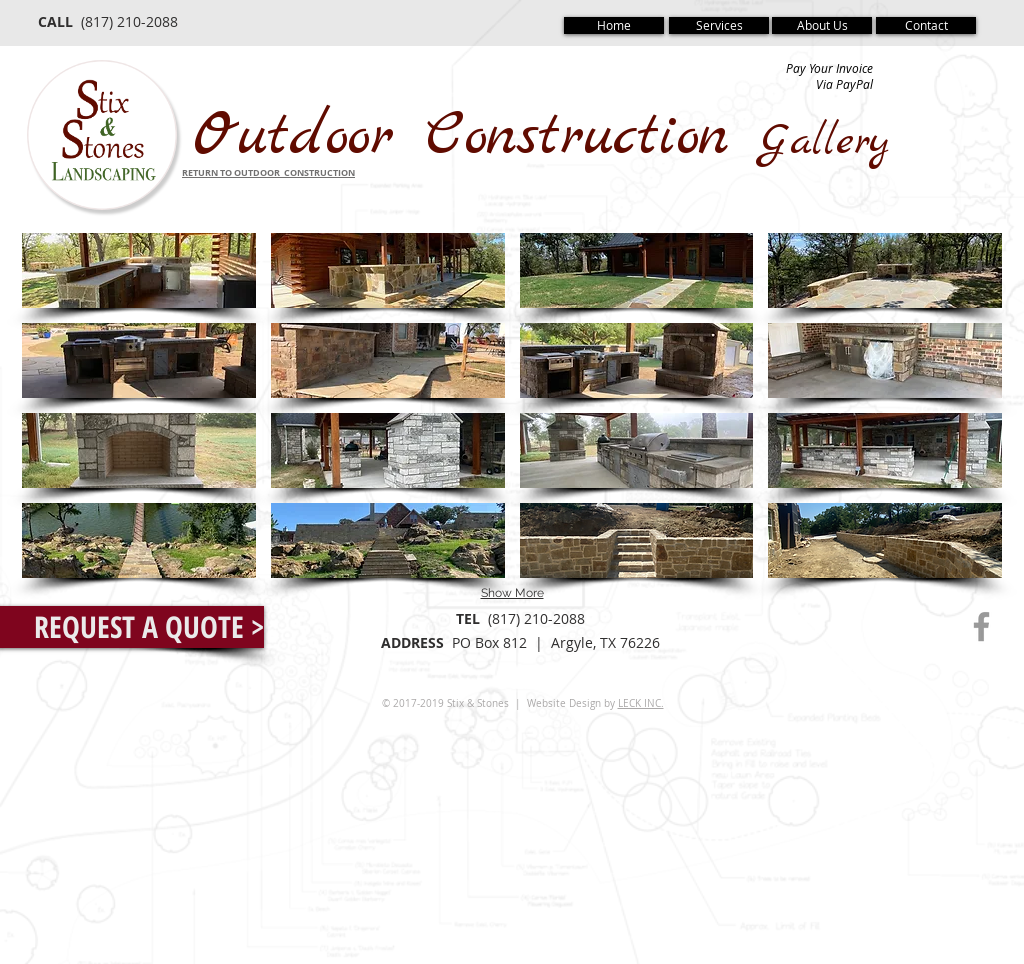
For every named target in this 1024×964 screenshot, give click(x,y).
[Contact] (926, 25)
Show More (512, 593)
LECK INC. (641, 703)
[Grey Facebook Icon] (981, 626)
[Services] (719, 25)
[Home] (614, 25)
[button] (139, 270)
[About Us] (822, 25)
